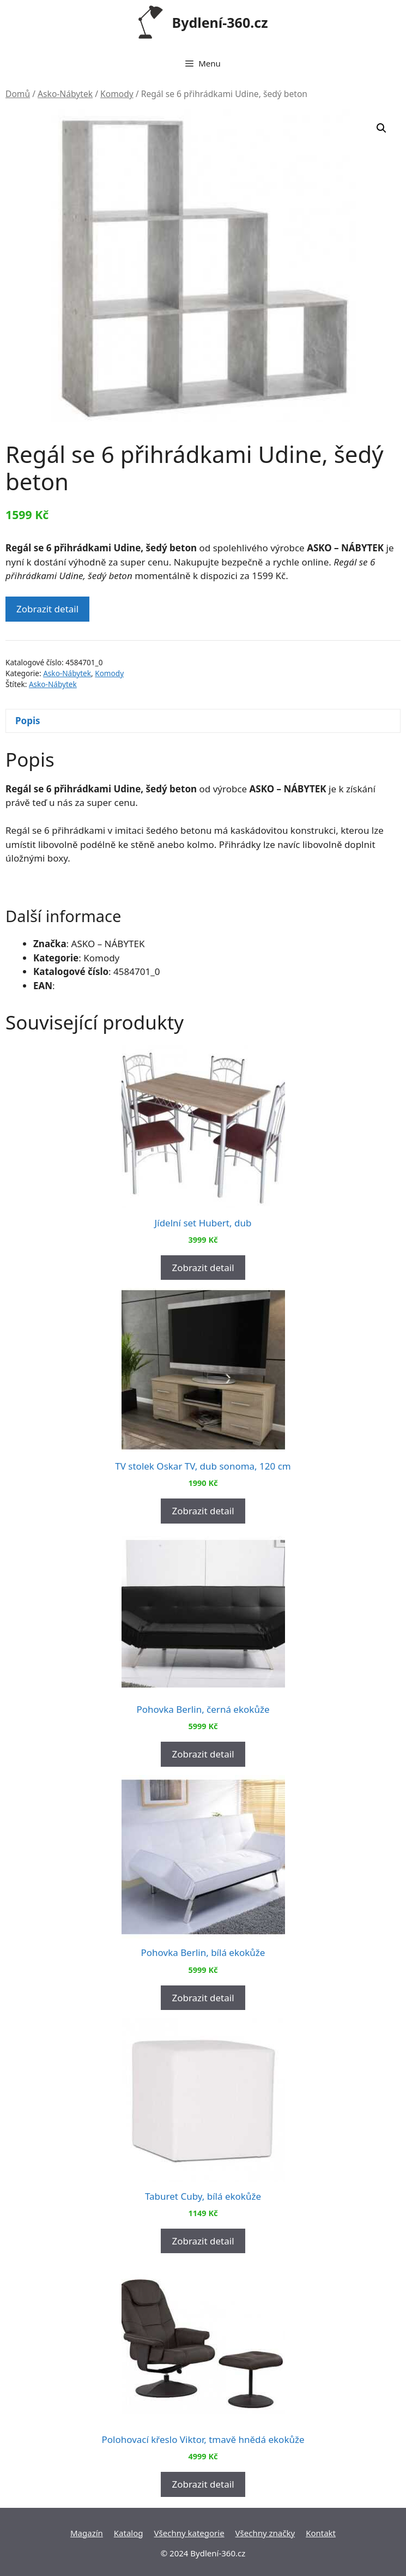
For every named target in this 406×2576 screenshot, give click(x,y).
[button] (381, 128)
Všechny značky (265, 2532)
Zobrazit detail (47, 609)
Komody (117, 94)
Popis (27, 720)
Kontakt (321, 2532)
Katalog (128, 2532)
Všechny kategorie (189, 2532)
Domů (17, 94)
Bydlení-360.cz (220, 22)
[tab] (203, 721)
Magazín (86, 2532)
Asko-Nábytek (65, 94)
